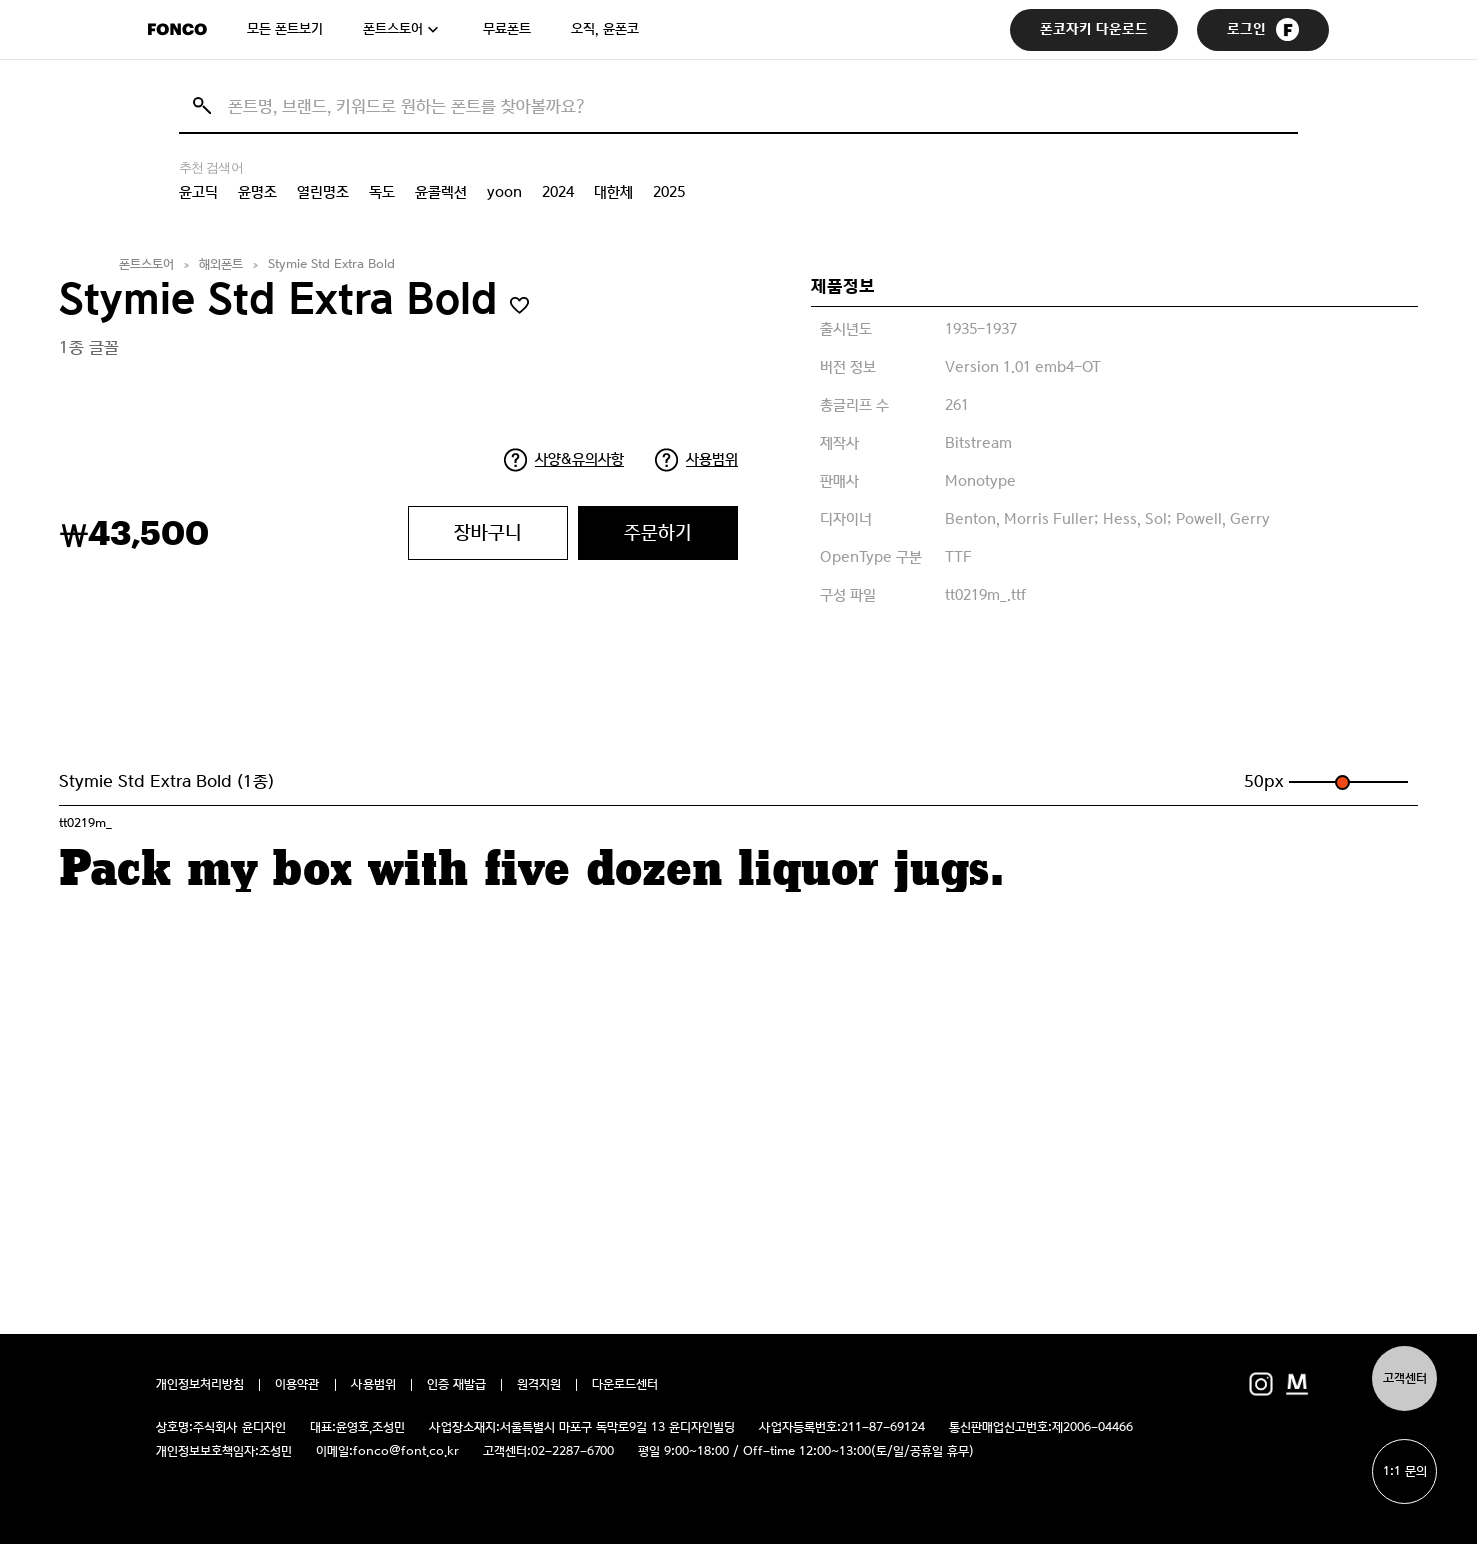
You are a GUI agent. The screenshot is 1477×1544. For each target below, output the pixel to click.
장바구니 (488, 532)
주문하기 (658, 532)
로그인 (1263, 29)
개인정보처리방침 (200, 1385)
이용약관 (297, 1385)
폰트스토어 (393, 29)
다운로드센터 (625, 1385)
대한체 (613, 192)
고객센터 (1405, 1378)
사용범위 (712, 459)
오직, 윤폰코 (605, 29)
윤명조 (257, 192)
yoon (504, 192)
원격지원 (539, 1385)
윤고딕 (198, 192)
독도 (382, 192)
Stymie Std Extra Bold (331, 264)
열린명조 (323, 192)
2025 (669, 192)
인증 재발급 (456, 1385)
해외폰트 (221, 264)
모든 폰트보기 (285, 29)
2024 (558, 192)
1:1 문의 (1405, 1471)
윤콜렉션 (441, 192)
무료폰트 (507, 29)
